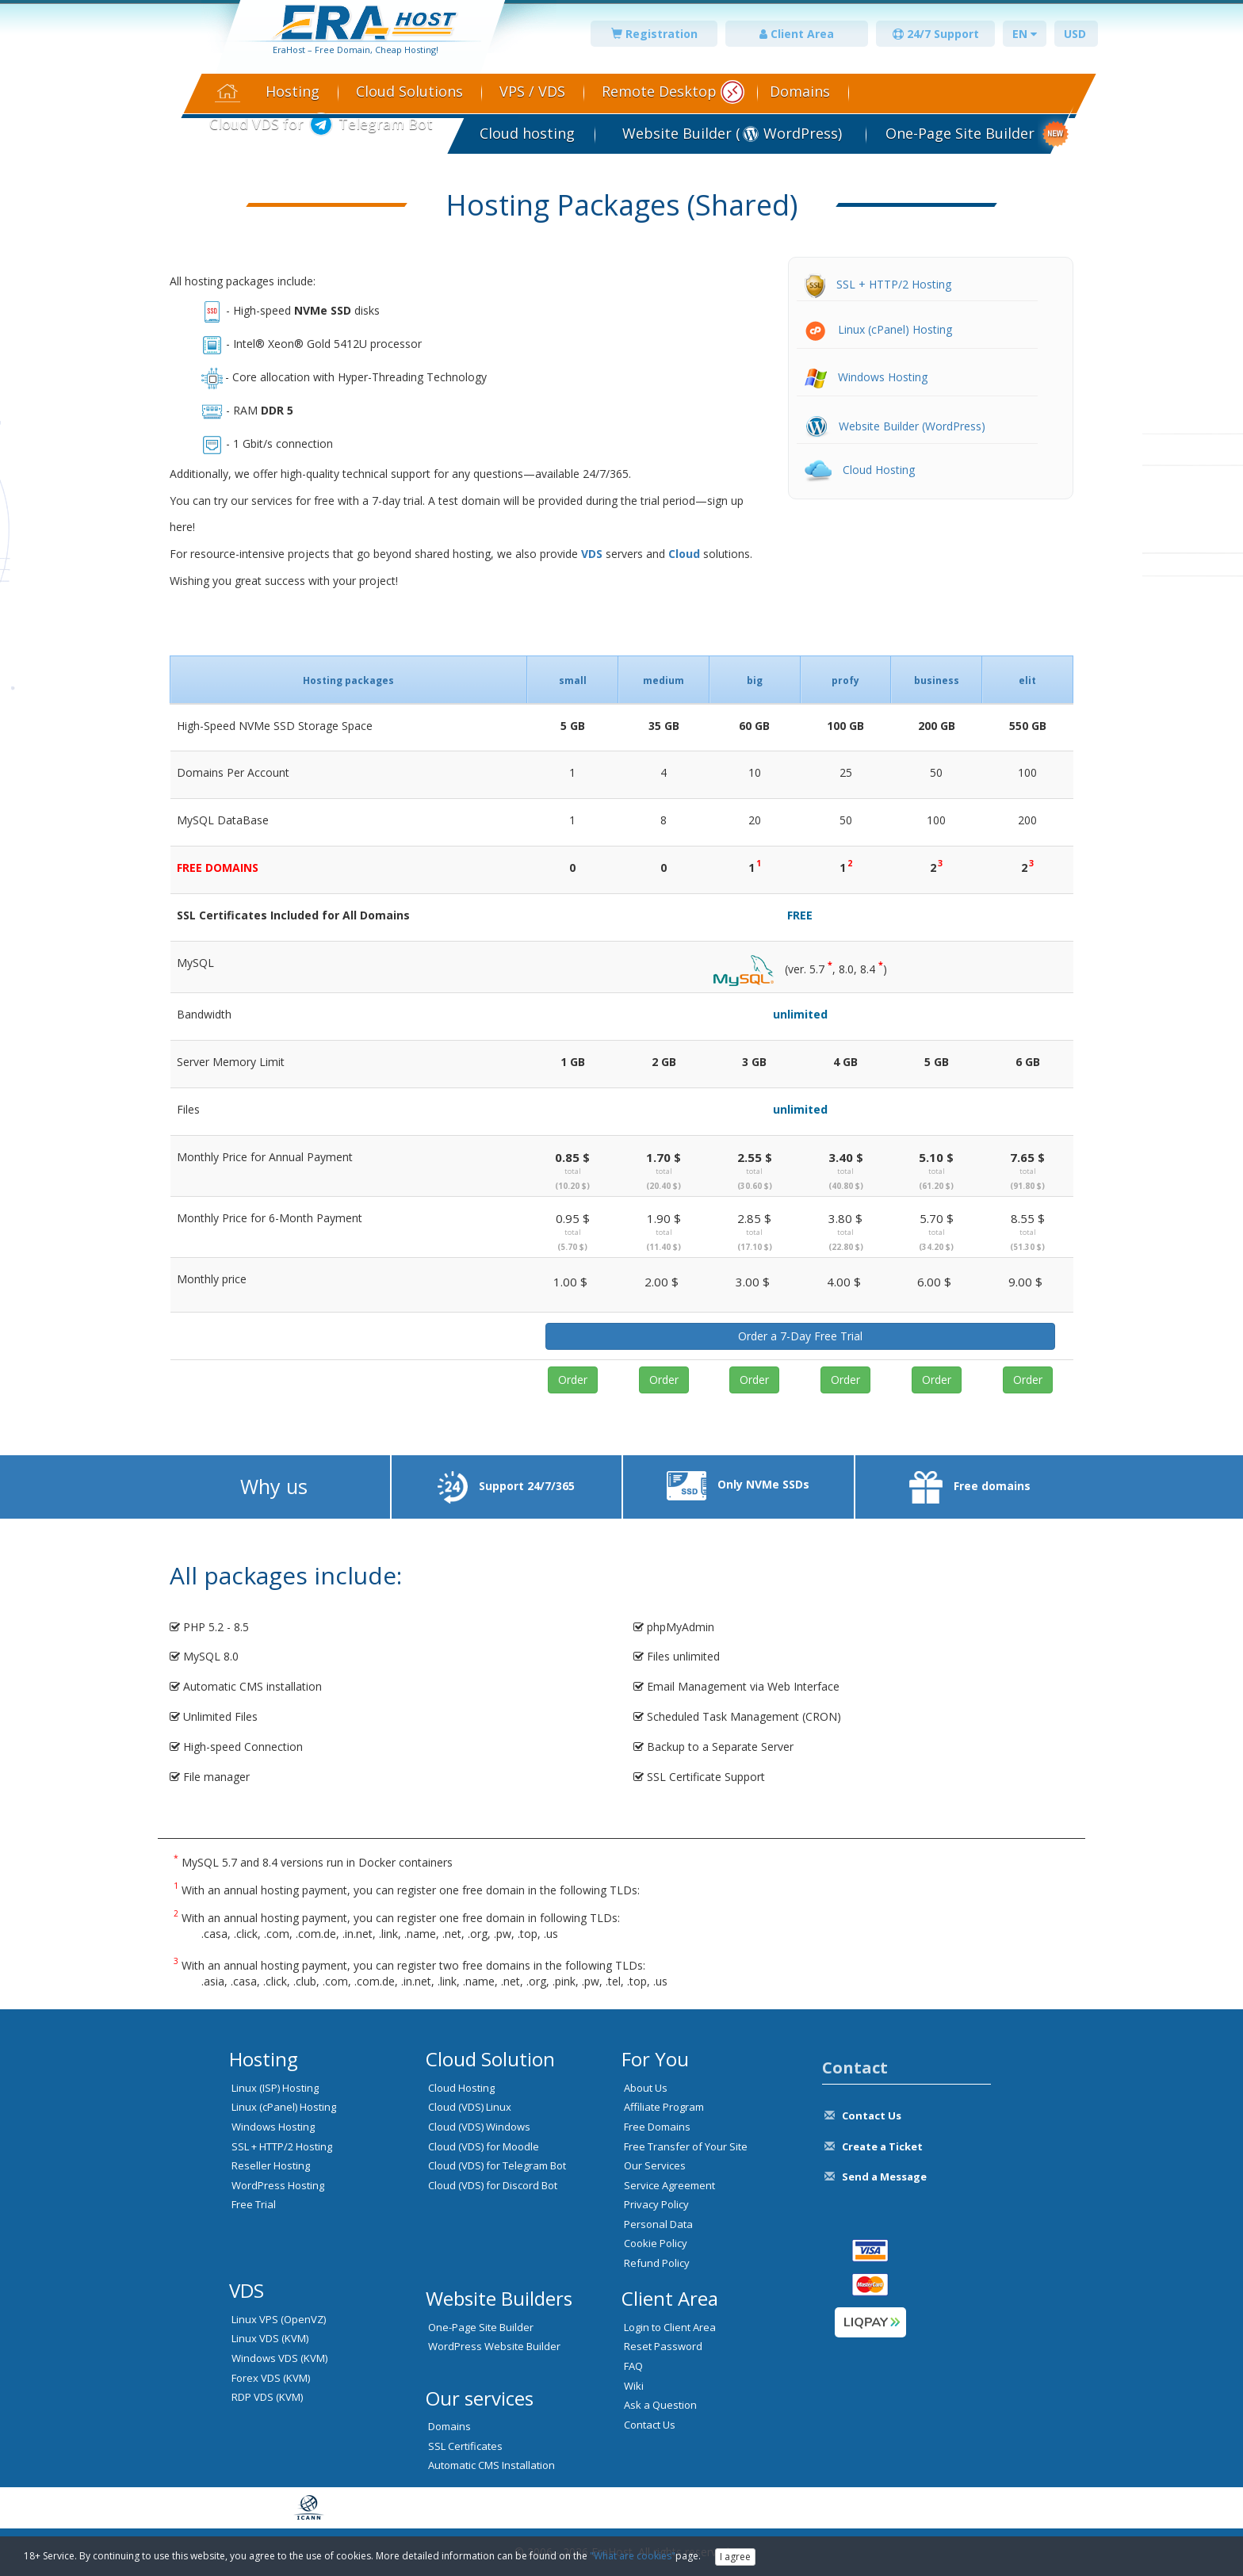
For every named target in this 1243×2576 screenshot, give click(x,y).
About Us (645, 2088)
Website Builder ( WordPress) (730, 133)
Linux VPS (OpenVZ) (278, 2319)
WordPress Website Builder (494, 2346)
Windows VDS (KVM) (279, 2358)
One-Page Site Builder (960, 133)
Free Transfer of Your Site (686, 2146)
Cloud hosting (527, 133)
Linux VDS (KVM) (269, 2338)
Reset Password (663, 2346)
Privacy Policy (656, 2204)
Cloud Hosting (860, 469)
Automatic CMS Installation (491, 2465)
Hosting (292, 91)
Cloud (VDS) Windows (479, 2126)
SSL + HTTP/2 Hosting (878, 284)
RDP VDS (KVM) (267, 2397)
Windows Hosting (866, 376)
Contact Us (649, 2424)
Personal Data (658, 2224)
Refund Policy (657, 2263)
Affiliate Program (664, 2107)
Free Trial (253, 2204)
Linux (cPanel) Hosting (878, 329)
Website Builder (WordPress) (895, 426)
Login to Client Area (670, 2327)
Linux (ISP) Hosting (275, 2088)
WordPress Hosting (277, 2185)
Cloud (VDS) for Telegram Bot (497, 2165)
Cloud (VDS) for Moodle (483, 2146)
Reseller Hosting (270, 2165)
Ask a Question (660, 2405)
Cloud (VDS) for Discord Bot (492, 2185)
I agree (735, 2556)
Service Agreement (669, 2185)
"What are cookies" (632, 2556)
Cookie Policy (655, 2243)
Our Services (655, 2165)
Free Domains (657, 2126)
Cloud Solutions (409, 91)
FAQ (633, 2366)
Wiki (634, 2386)
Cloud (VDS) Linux (469, 2107)
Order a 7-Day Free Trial (800, 1335)
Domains (800, 91)
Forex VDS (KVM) (270, 2378)
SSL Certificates (465, 2446)
